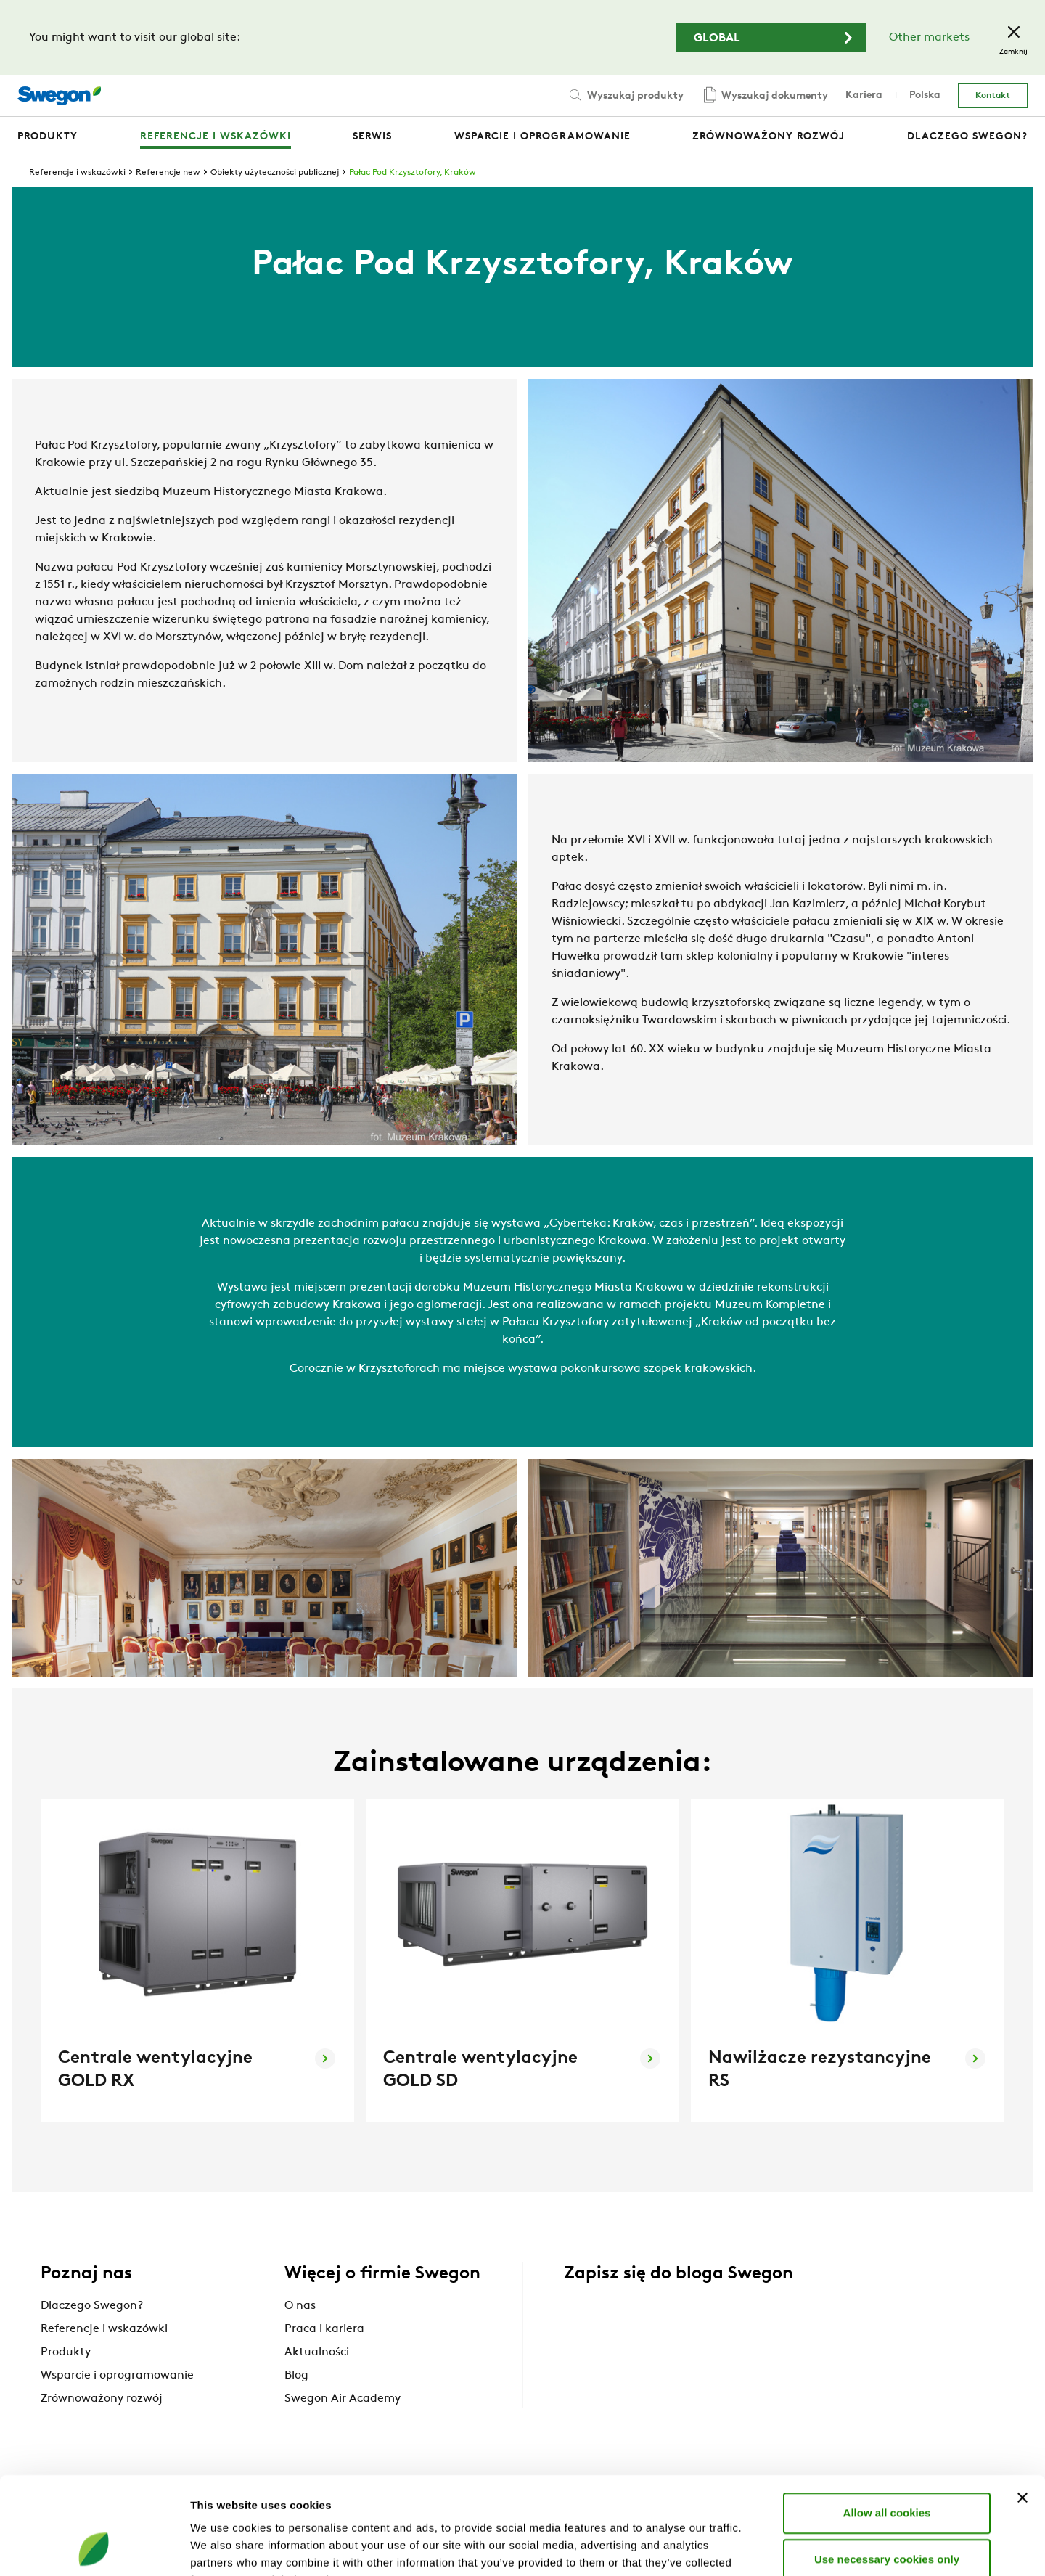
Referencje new (168, 172)
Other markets (929, 38)
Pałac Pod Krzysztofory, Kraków (412, 172)
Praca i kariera (324, 2329)
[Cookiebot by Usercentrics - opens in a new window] (93, 2548)
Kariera (863, 95)
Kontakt (992, 95)
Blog (296, 2375)
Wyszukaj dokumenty (764, 96)
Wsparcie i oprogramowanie (117, 2375)
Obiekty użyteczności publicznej (274, 172)
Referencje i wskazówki (77, 172)
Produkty (66, 2352)
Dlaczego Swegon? (92, 2306)
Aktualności (316, 2352)
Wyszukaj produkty (625, 95)
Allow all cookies (887, 2421)
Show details (761, 2547)
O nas (300, 2306)
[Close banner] (1022, 2406)
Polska (924, 95)
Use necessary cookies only (886, 2467)
